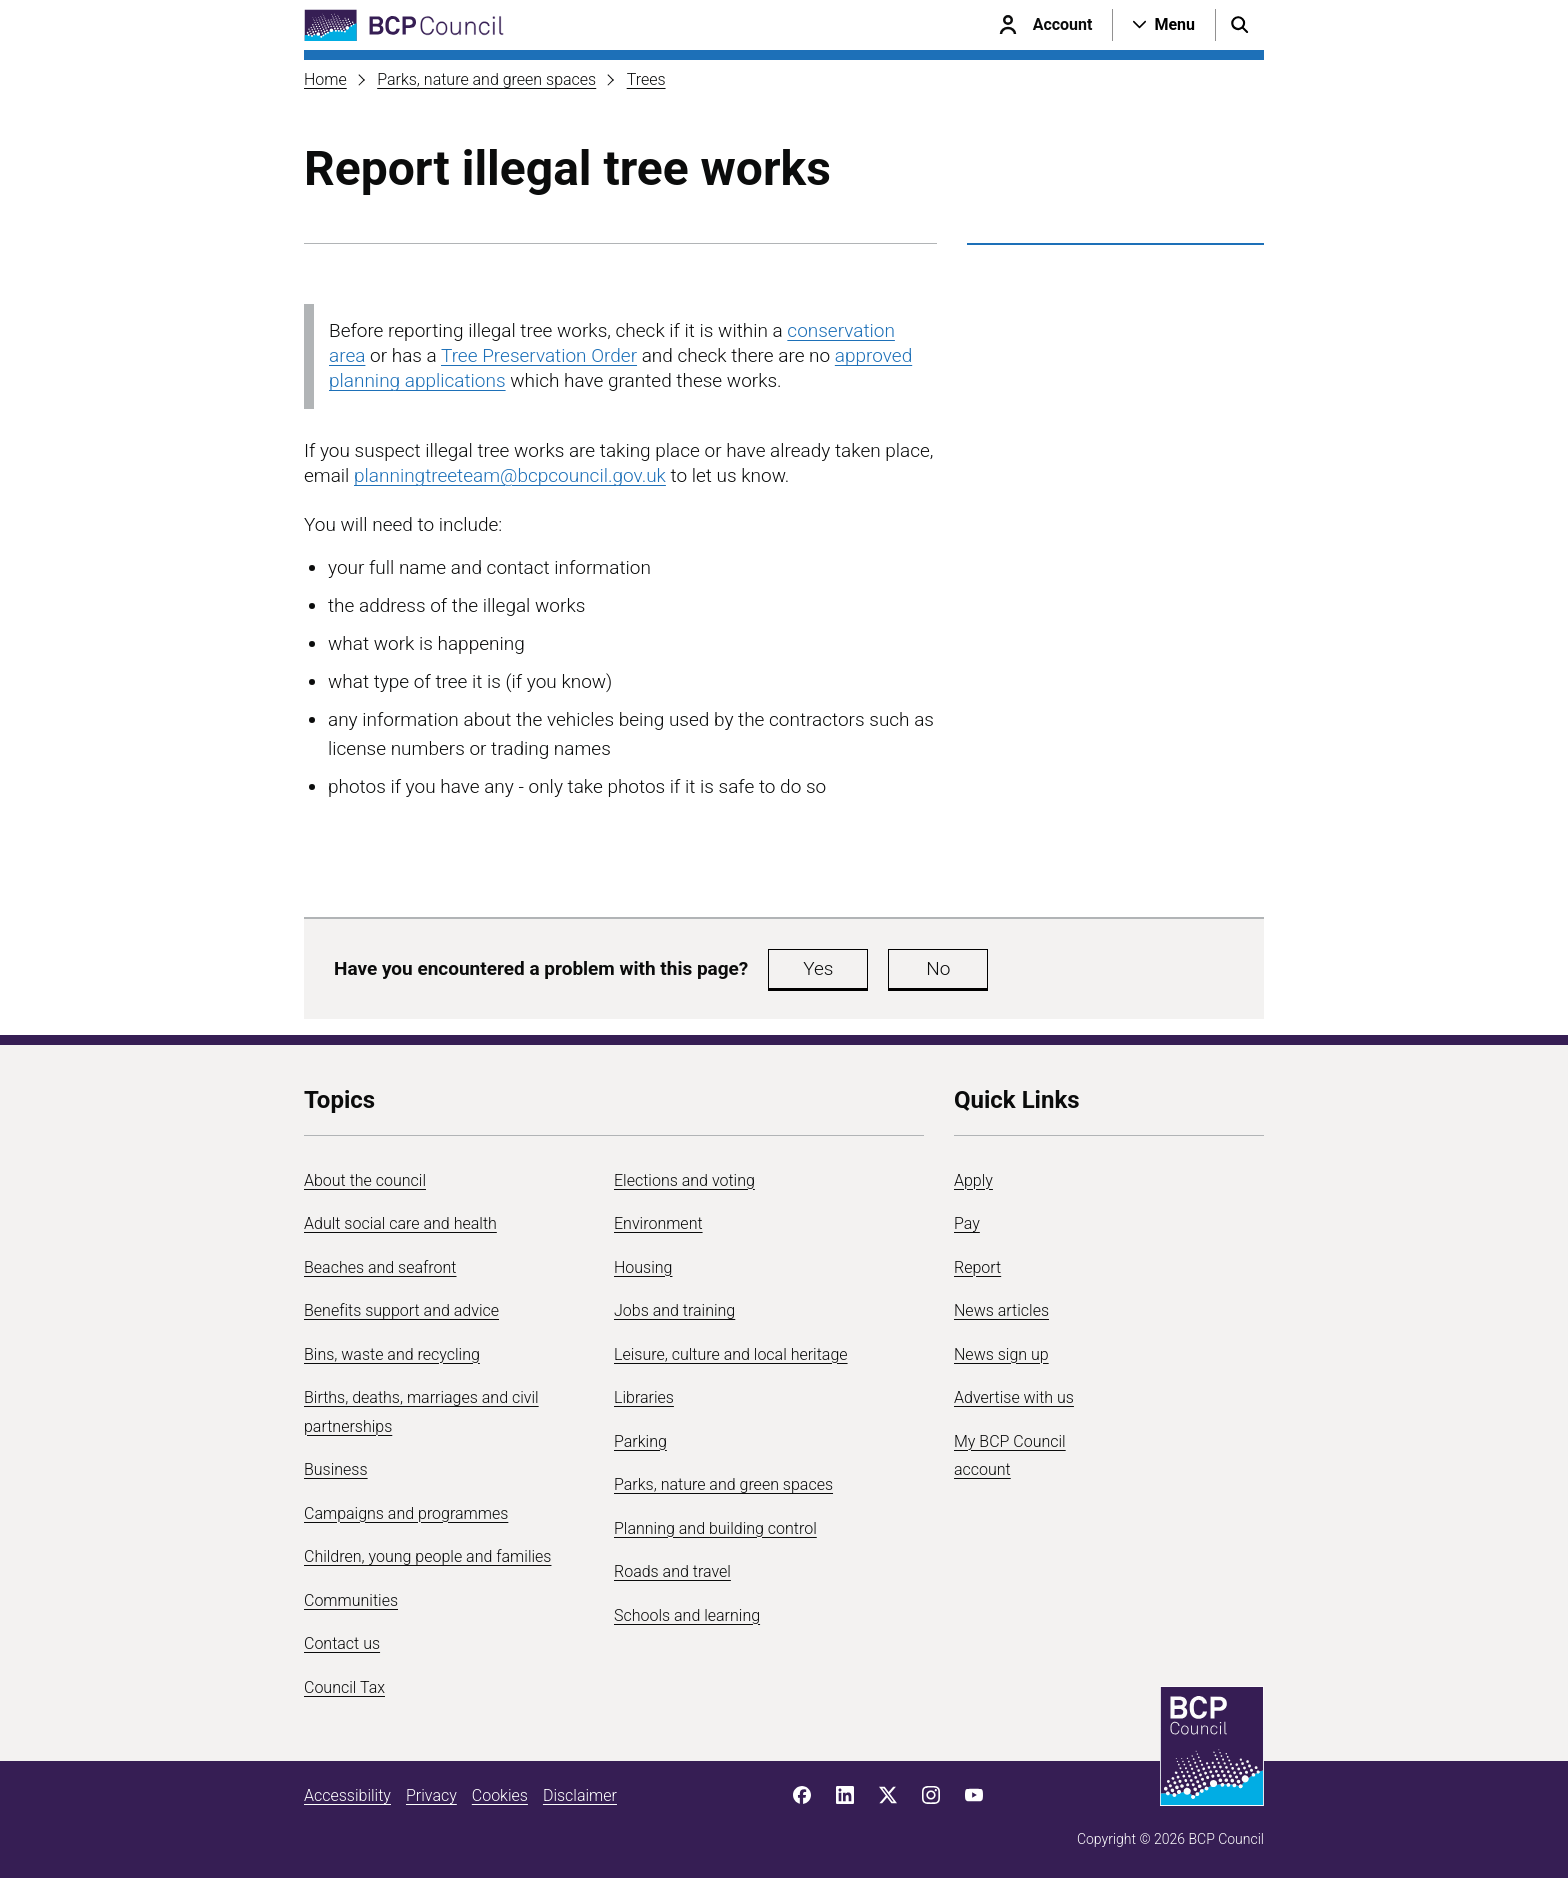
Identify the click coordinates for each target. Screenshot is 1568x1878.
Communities (351, 1600)
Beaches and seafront (380, 1267)
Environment (658, 1223)
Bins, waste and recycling (392, 1354)
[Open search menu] (1240, 25)
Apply (973, 1180)
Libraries (644, 1397)
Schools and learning (687, 1615)
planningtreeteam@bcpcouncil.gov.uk (510, 475)
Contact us (342, 1643)
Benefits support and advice (401, 1310)
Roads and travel (672, 1571)
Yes (818, 968)
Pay (967, 1223)
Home (325, 79)
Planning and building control (715, 1528)
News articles (1001, 1310)
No (938, 968)
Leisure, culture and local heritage (731, 1354)
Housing (643, 1267)
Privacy (431, 1795)
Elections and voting (684, 1180)
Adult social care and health (400, 1223)
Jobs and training (674, 1310)
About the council (365, 1180)
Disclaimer (580, 1795)
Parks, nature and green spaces (486, 79)
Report (977, 1267)
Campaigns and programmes (406, 1513)
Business (336, 1469)
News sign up (1001, 1354)
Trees (646, 79)
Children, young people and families (427, 1556)
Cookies (500, 1795)
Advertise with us (1014, 1397)
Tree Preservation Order (539, 355)
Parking (640, 1441)
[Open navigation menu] (1164, 25)
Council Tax (344, 1687)
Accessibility (347, 1795)
